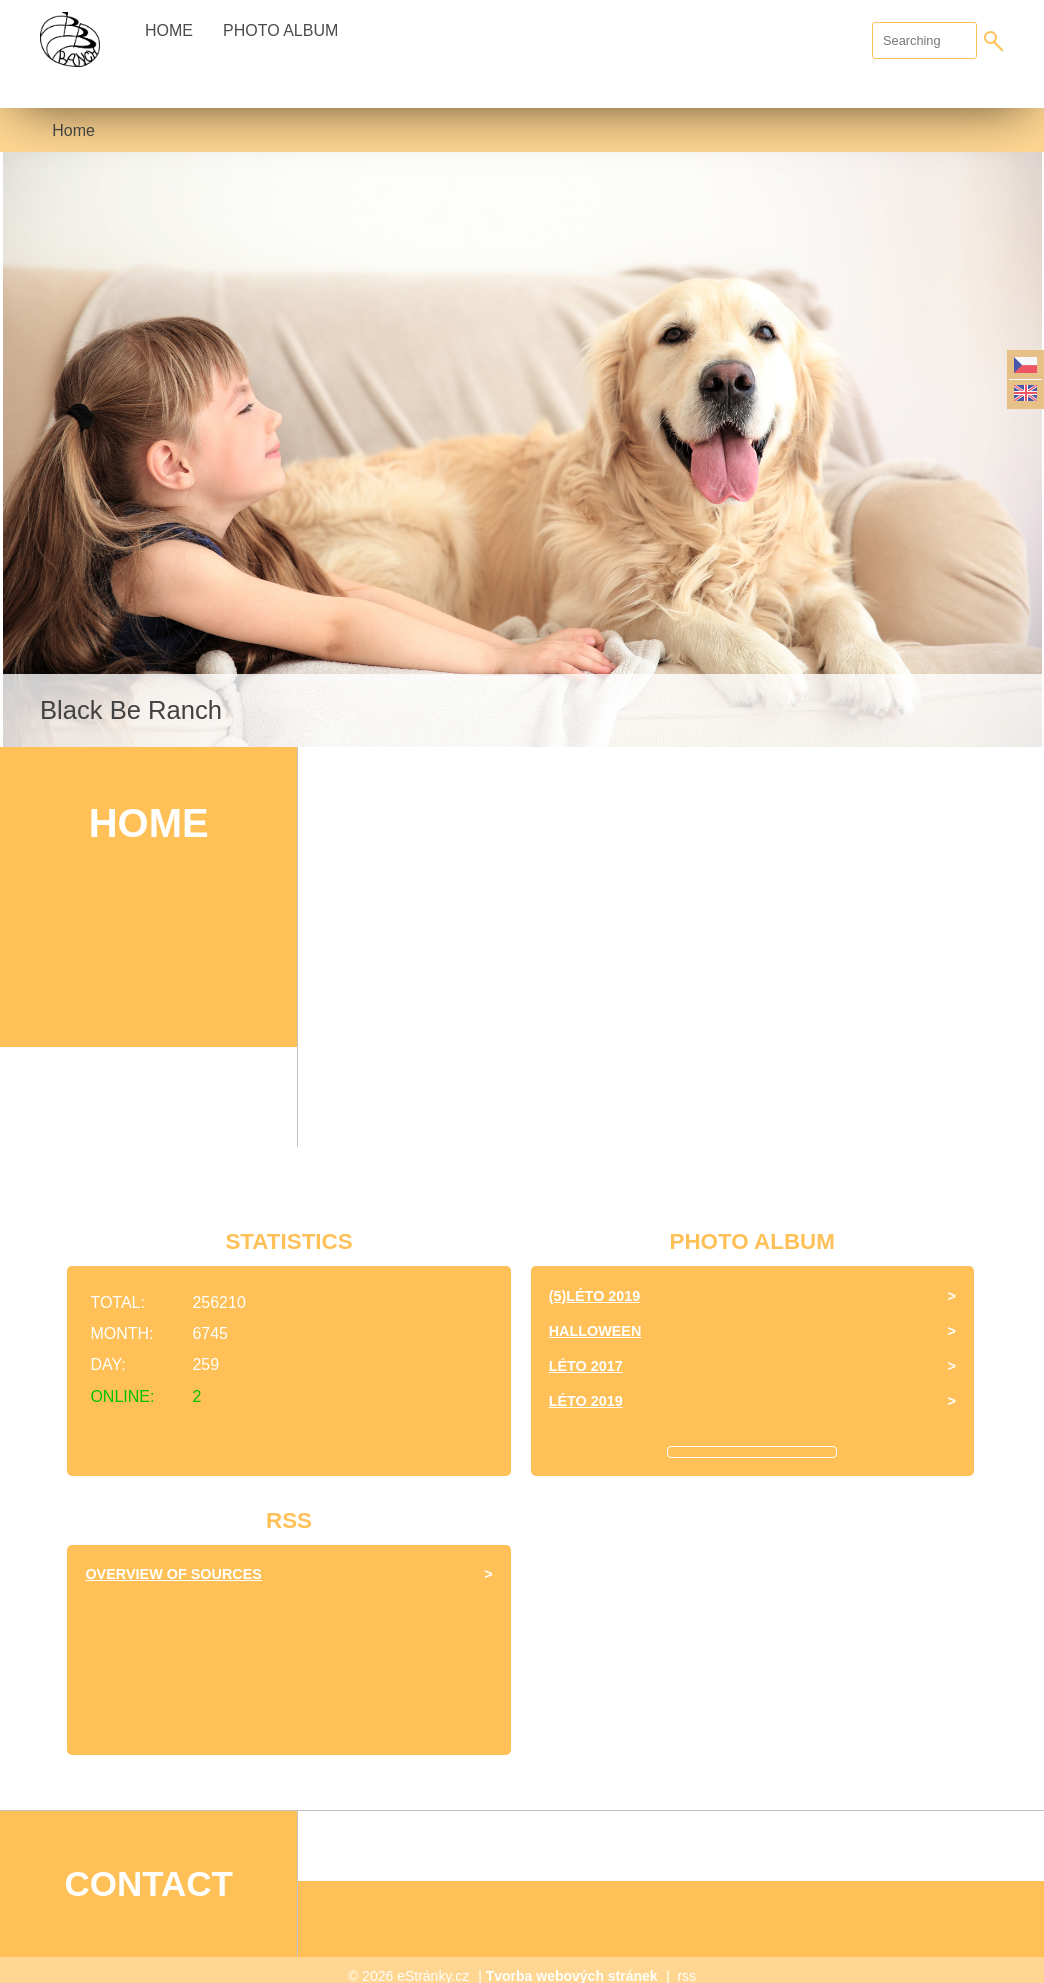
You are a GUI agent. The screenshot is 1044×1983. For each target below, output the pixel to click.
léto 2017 (586, 1366)
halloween (595, 1331)
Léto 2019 (586, 1401)
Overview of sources (173, 1574)
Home (169, 30)
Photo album (280, 30)
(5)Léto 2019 (595, 1296)
